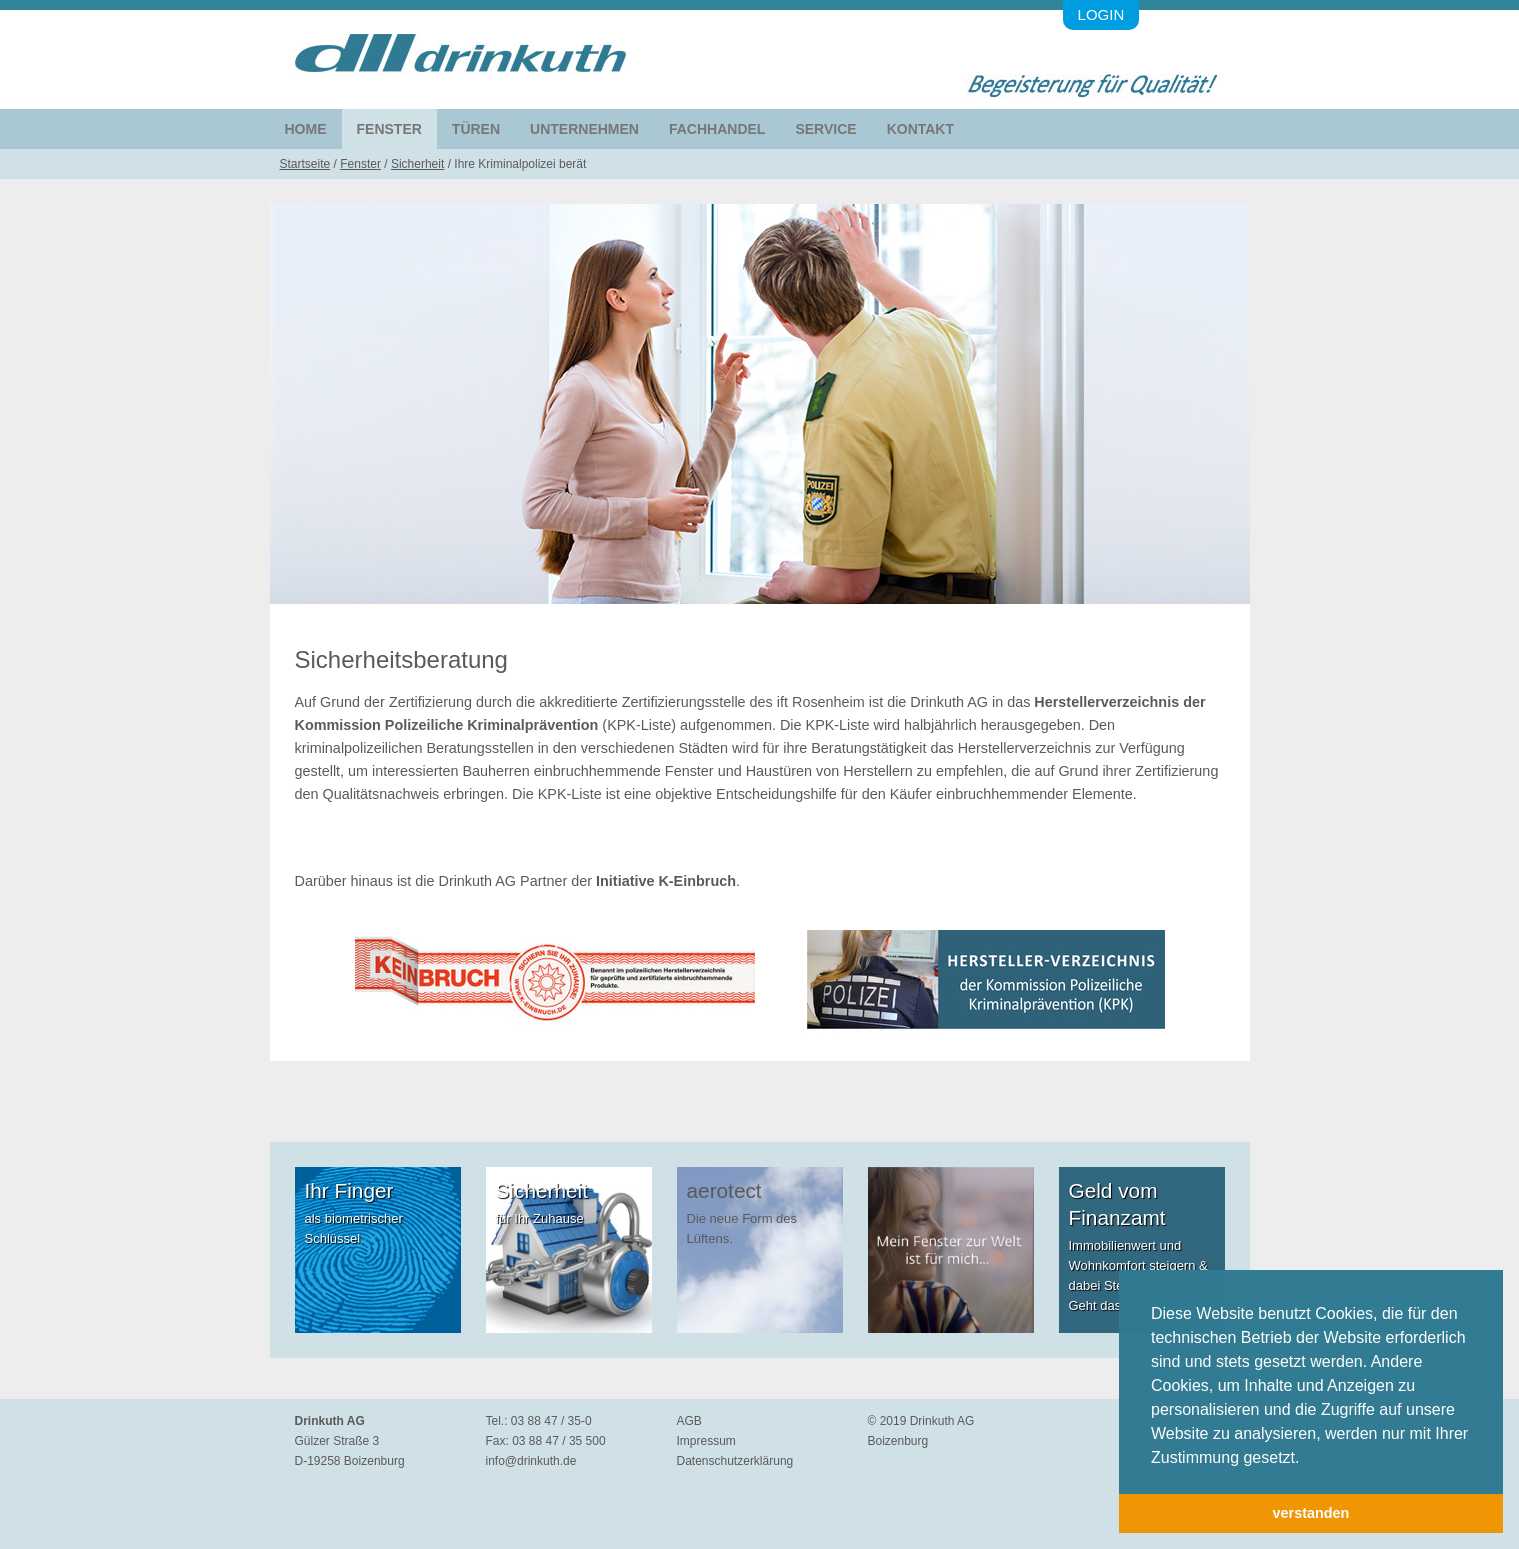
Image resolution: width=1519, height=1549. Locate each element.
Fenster (389, 129)
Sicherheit (417, 164)
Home (306, 129)
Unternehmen (584, 129)
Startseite (305, 164)
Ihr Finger (349, 1190)
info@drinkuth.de (531, 1461)
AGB (689, 1421)
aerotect (724, 1190)
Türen (476, 129)
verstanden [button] (1311, 1513)
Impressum (706, 1441)
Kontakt (920, 129)
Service (825, 129)
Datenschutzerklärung (735, 1461)
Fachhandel (717, 129)
